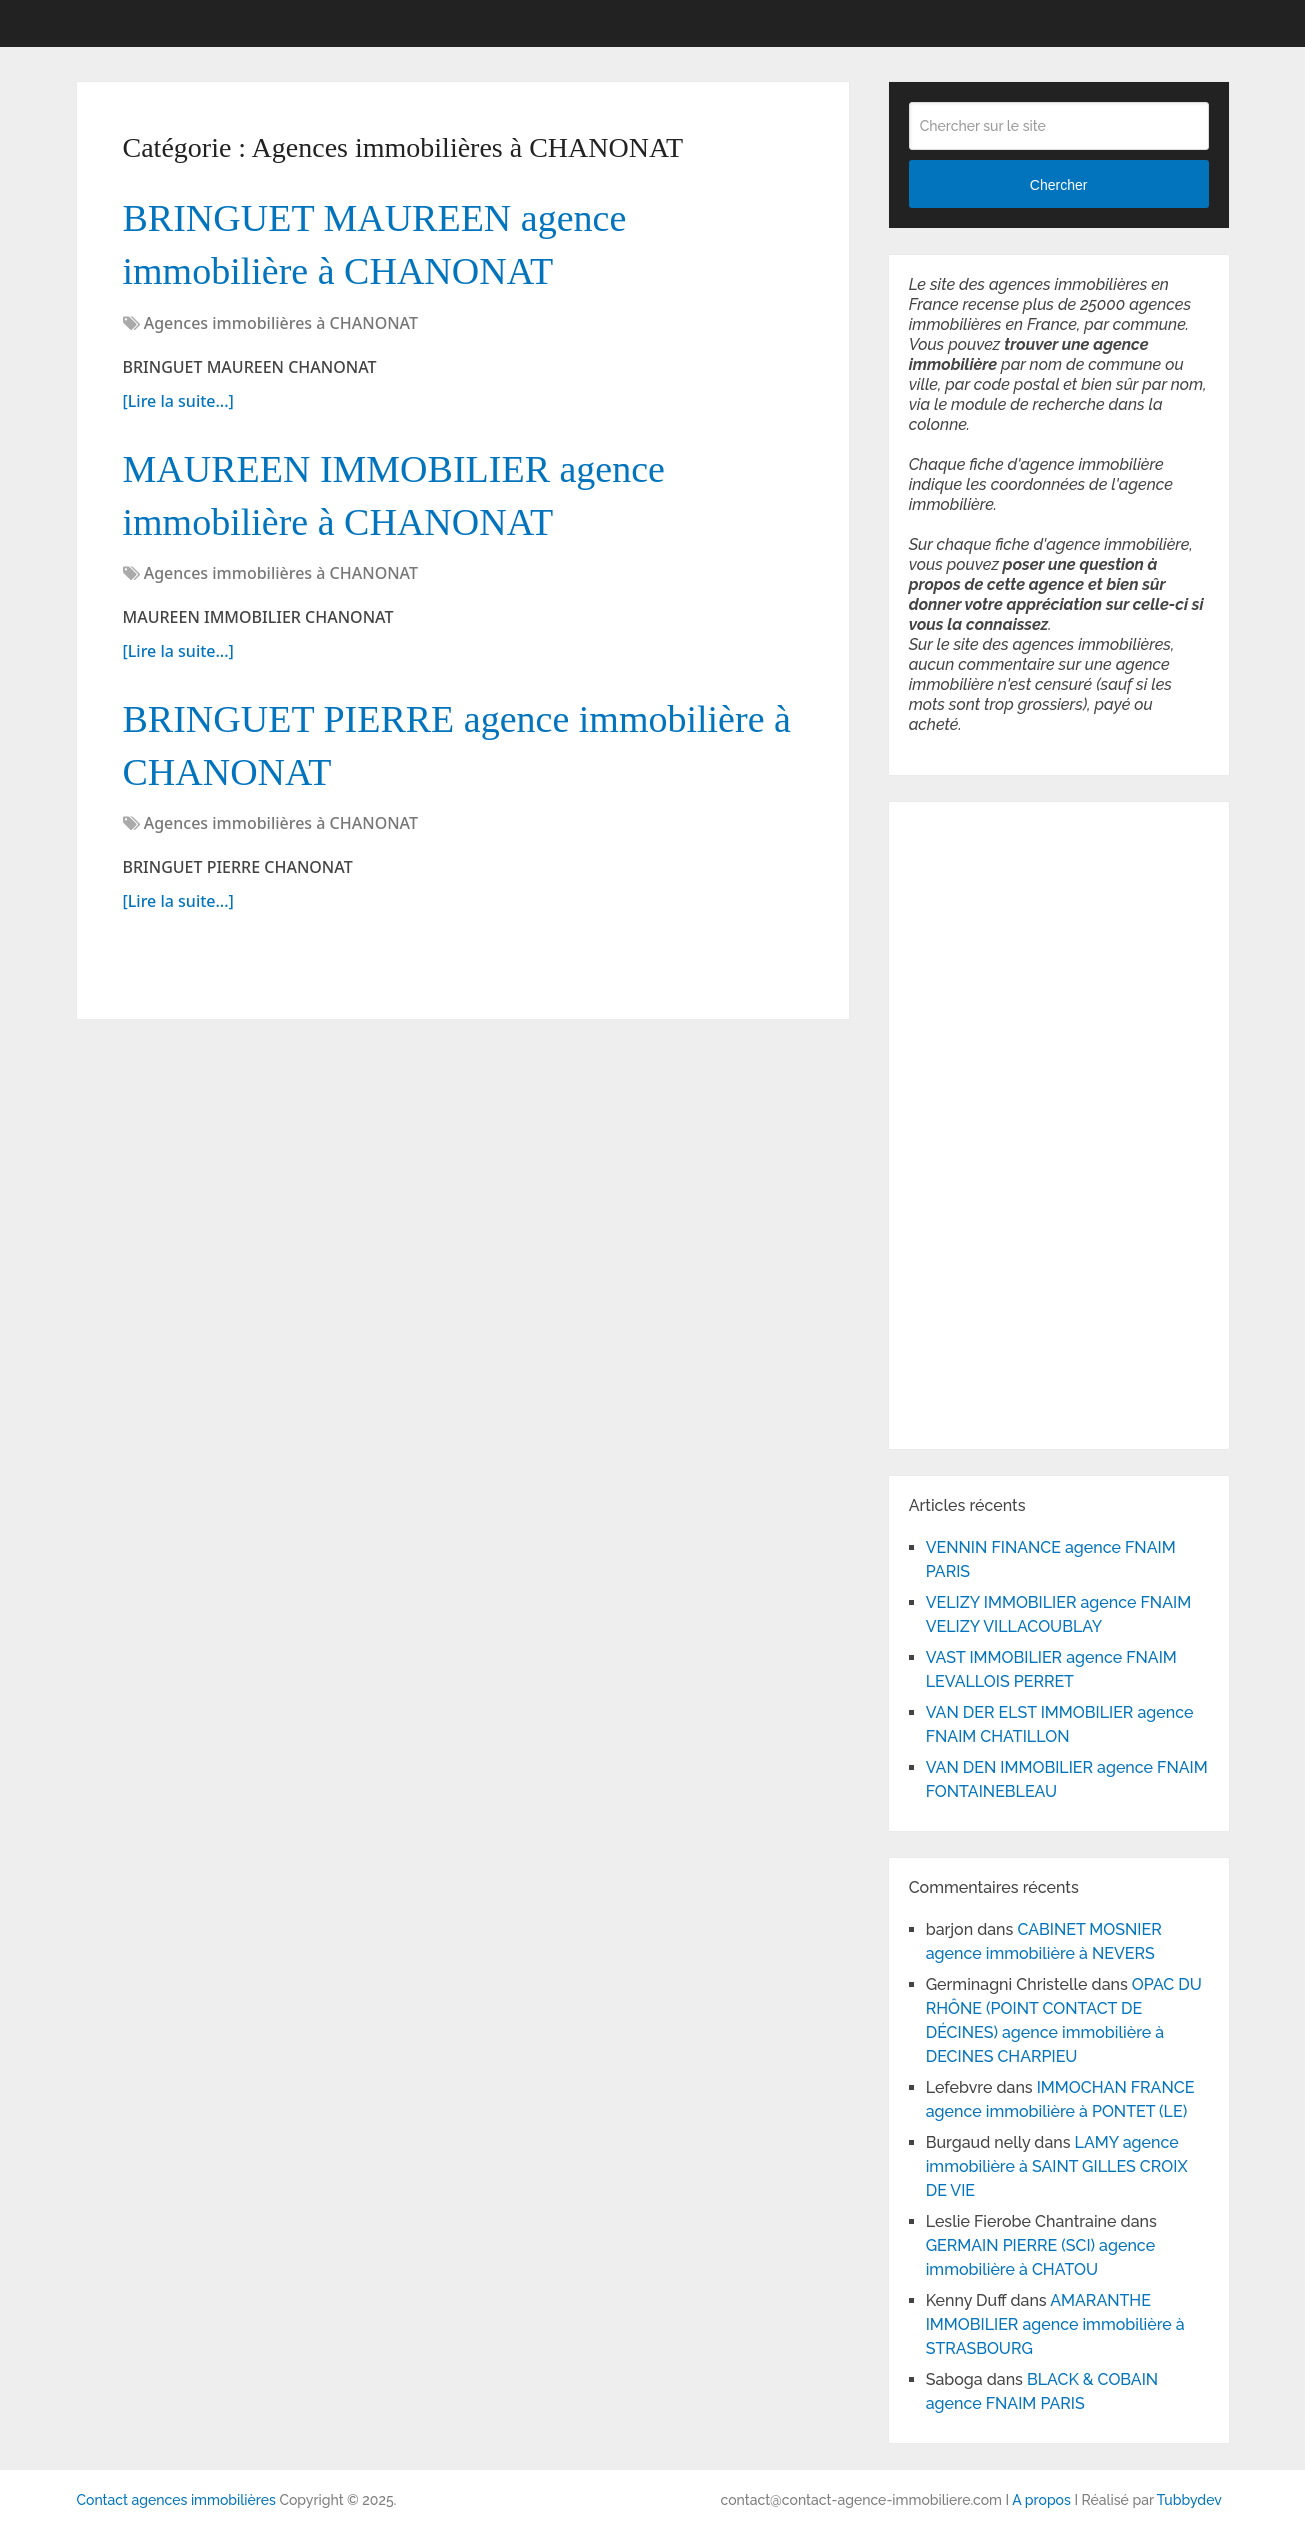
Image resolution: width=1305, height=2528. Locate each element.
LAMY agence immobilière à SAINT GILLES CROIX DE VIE (1057, 2166)
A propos (1041, 2500)
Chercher (1059, 185)
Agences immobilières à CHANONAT (281, 323)
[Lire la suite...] (178, 401)
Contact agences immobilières (176, 2500)
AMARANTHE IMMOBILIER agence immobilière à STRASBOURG (1055, 2324)
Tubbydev (1189, 2500)
